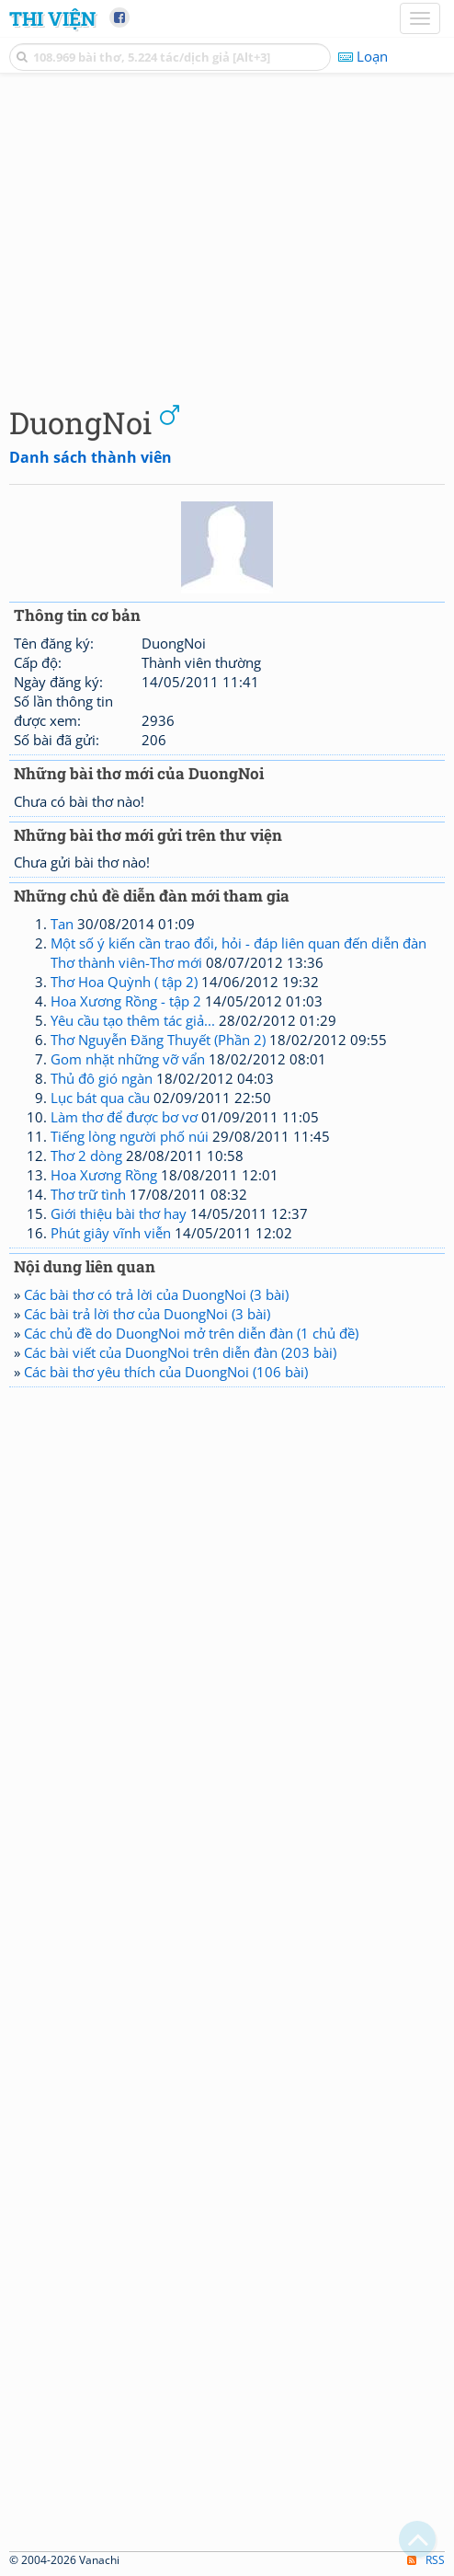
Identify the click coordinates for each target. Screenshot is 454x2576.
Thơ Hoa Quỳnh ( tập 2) (124, 981)
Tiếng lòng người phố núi (130, 1136)
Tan (62, 923)
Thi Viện (52, 18)
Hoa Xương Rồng (104, 1175)
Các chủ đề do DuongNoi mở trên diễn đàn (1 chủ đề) (191, 1333)
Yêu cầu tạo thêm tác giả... (133, 1020)
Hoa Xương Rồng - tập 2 (126, 1001)
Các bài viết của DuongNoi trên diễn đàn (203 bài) (180, 1352)
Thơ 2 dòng (86, 1155)
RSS (426, 2560)
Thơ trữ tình (88, 1194)
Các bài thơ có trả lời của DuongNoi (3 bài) (156, 1294)
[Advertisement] (227, 234)
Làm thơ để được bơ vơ (124, 1117)
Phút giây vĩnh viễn (111, 1233)
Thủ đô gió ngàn (102, 1078)
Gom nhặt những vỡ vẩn (128, 1059)
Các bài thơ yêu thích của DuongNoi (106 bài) (166, 1372)
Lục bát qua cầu (100, 1097)
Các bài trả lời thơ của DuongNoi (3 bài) (147, 1314)
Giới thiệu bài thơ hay (119, 1213)
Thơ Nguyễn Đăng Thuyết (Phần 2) (158, 1039)
